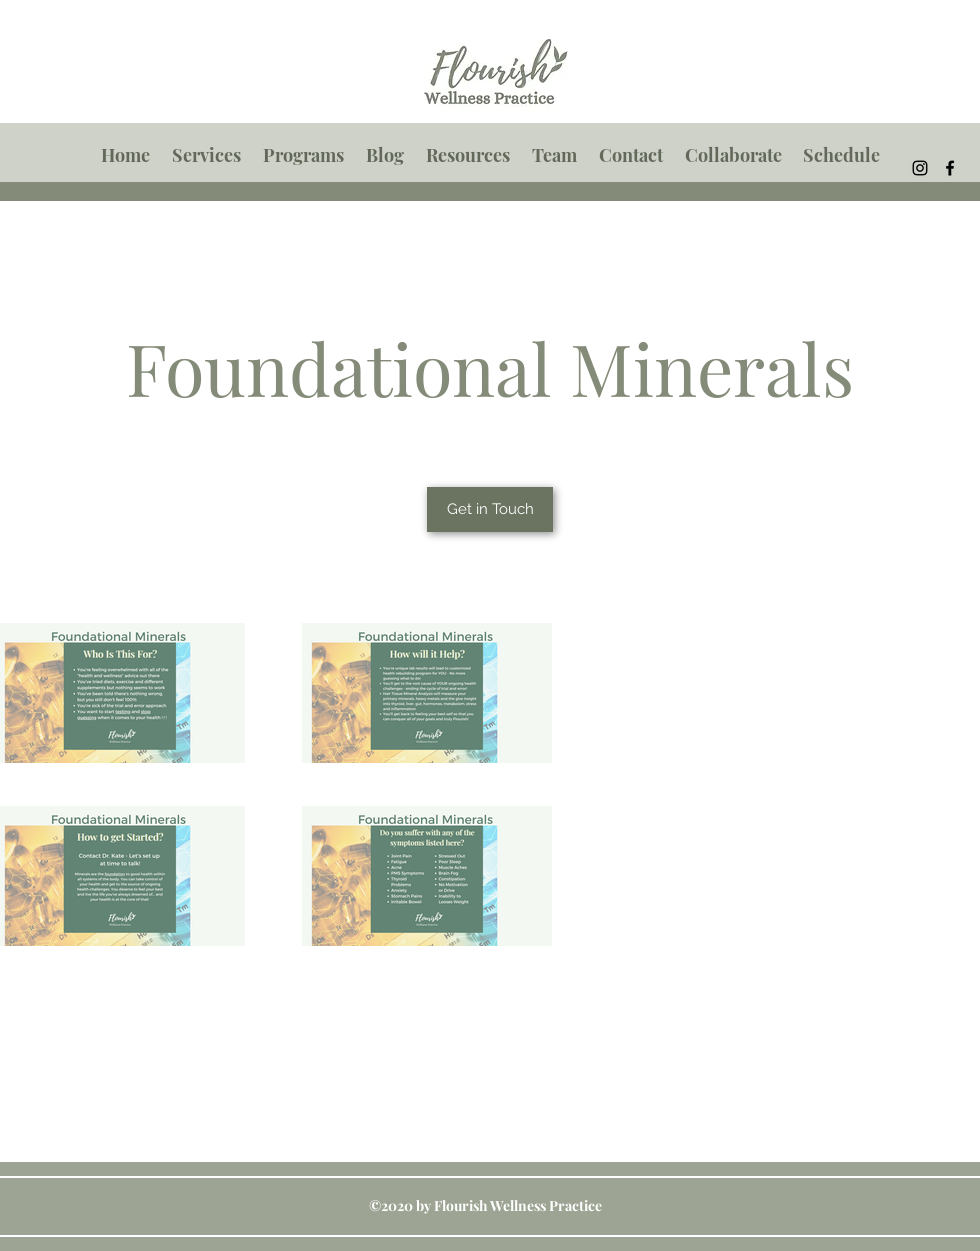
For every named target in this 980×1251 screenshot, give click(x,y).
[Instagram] (920, 168)
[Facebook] (950, 168)
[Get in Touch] (490, 509)
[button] (206, 155)
